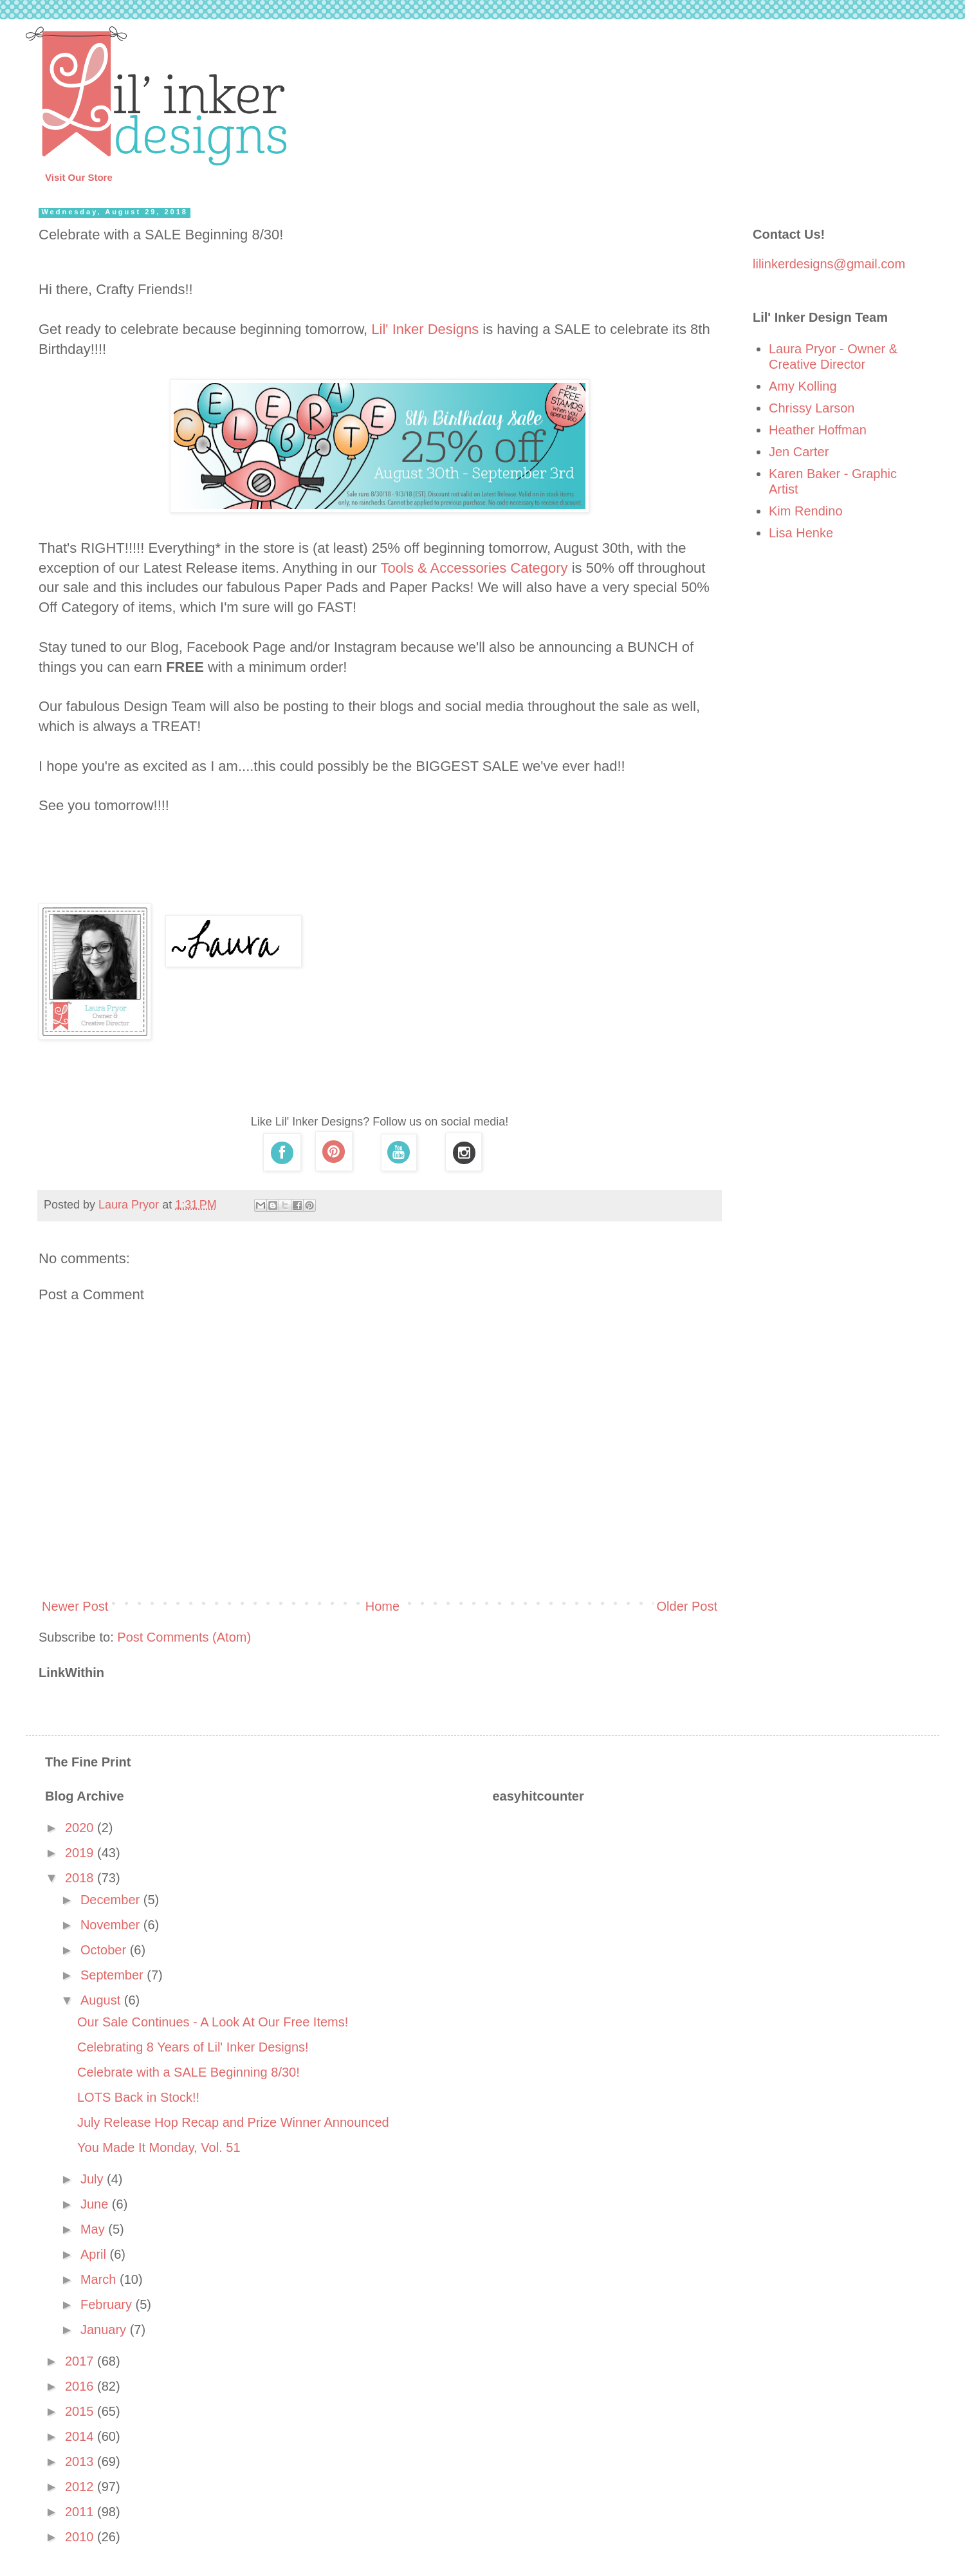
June (96, 2204)
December (111, 1900)
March (100, 2279)
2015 (81, 2411)
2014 (81, 2436)
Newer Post (75, 1606)
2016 (81, 2386)
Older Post (687, 1606)
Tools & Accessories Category (474, 568)
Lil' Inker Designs (425, 329)
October (105, 1950)
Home (382, 1606)
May (94, 2229)
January (105, 2329)
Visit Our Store (79, 177)
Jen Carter (799, 452)
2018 (81, 1878)
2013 (81, 2461)
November (111, 1925)
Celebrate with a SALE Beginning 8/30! (188, 2072)
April (95, 2254)
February (108, 2304)
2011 (81, 2512)
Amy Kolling (803, 386)
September (113, 1975)
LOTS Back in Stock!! (138, 2097)
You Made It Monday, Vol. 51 (159, 2147)
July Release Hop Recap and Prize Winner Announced (233, 2122)
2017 (81, 2361)
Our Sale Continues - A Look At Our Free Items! (212, 2022)
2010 (81, 2537)
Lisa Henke (801, 533)
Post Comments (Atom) (184, 1637)
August (102, 2000)
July (93, 2179)
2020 (81, 1828)
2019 (81, 1853)
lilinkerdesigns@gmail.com (829, 264)
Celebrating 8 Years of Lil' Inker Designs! (193, 2047)
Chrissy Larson (811, 408)
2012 (81, 2486)
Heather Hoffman (818, 430)
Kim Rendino (806, 511)
